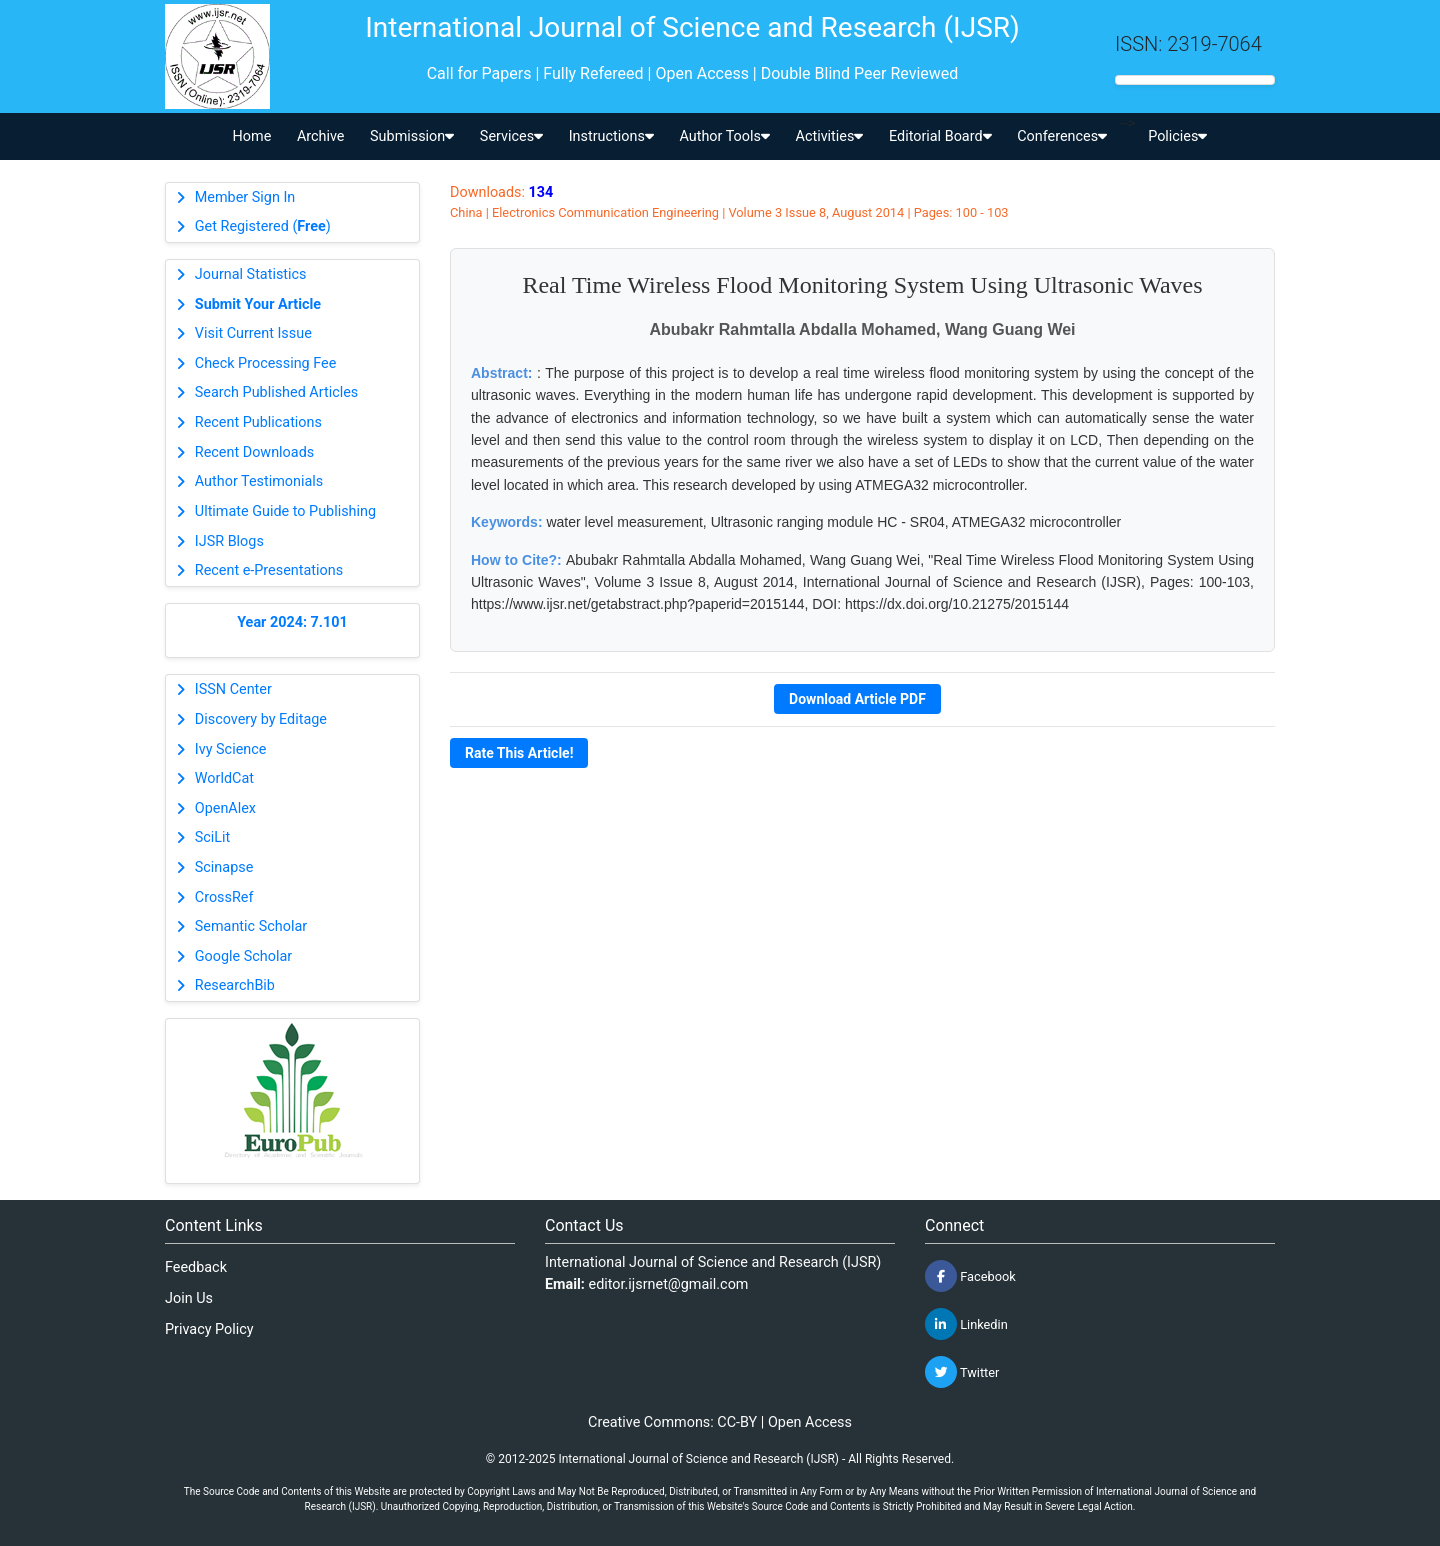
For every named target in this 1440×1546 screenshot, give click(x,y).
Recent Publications (258, 422)
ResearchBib (235, 985)
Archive (321, 136)
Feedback (196, 1267)
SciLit (213, 837)
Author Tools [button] (724, 136)
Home (252, 136)
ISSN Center (233, 689)
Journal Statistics (251, 274)
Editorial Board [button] (940, 136)
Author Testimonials (259, 481)
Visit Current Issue (253, 333)
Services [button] (511, 136)
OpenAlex (225, 808)
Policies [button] (1177, 136)
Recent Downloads (254, 452)
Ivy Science (231, 749)
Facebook (970, 1276)
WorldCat (224, 778)
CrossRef (224, 897)
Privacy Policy (209, 1329)
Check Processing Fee (266, 363)
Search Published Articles (276, 392)
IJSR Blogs (229, 541)
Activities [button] (830, 136)
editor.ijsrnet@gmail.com (669, 1284)
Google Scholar (243, 956)
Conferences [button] (1062, 136)
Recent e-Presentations (269, 570)
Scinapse (224, 867)
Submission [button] (412, 136)
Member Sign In (245, 197)
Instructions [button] (611, 136)
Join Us (189, 1298)
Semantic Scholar (251, 926)
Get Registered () (263, 226)
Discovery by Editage (261, 719)
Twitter (962, 1372)
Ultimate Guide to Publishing (285, 511)
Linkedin (966, 1324)
